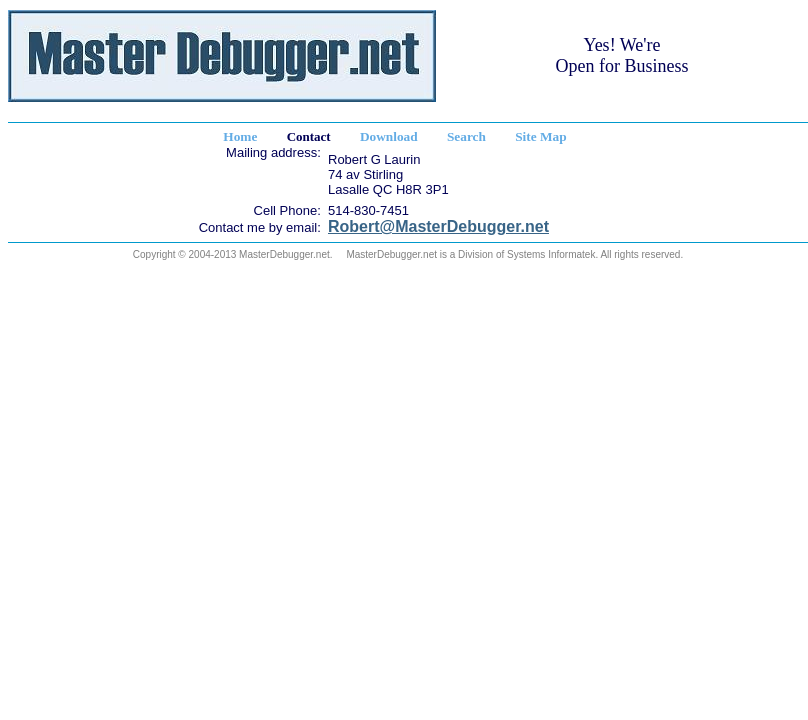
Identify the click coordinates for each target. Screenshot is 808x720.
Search (466, 136)
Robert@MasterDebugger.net (438, 226)
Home (240, 136)
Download (389, 136)
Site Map (540, 136)
